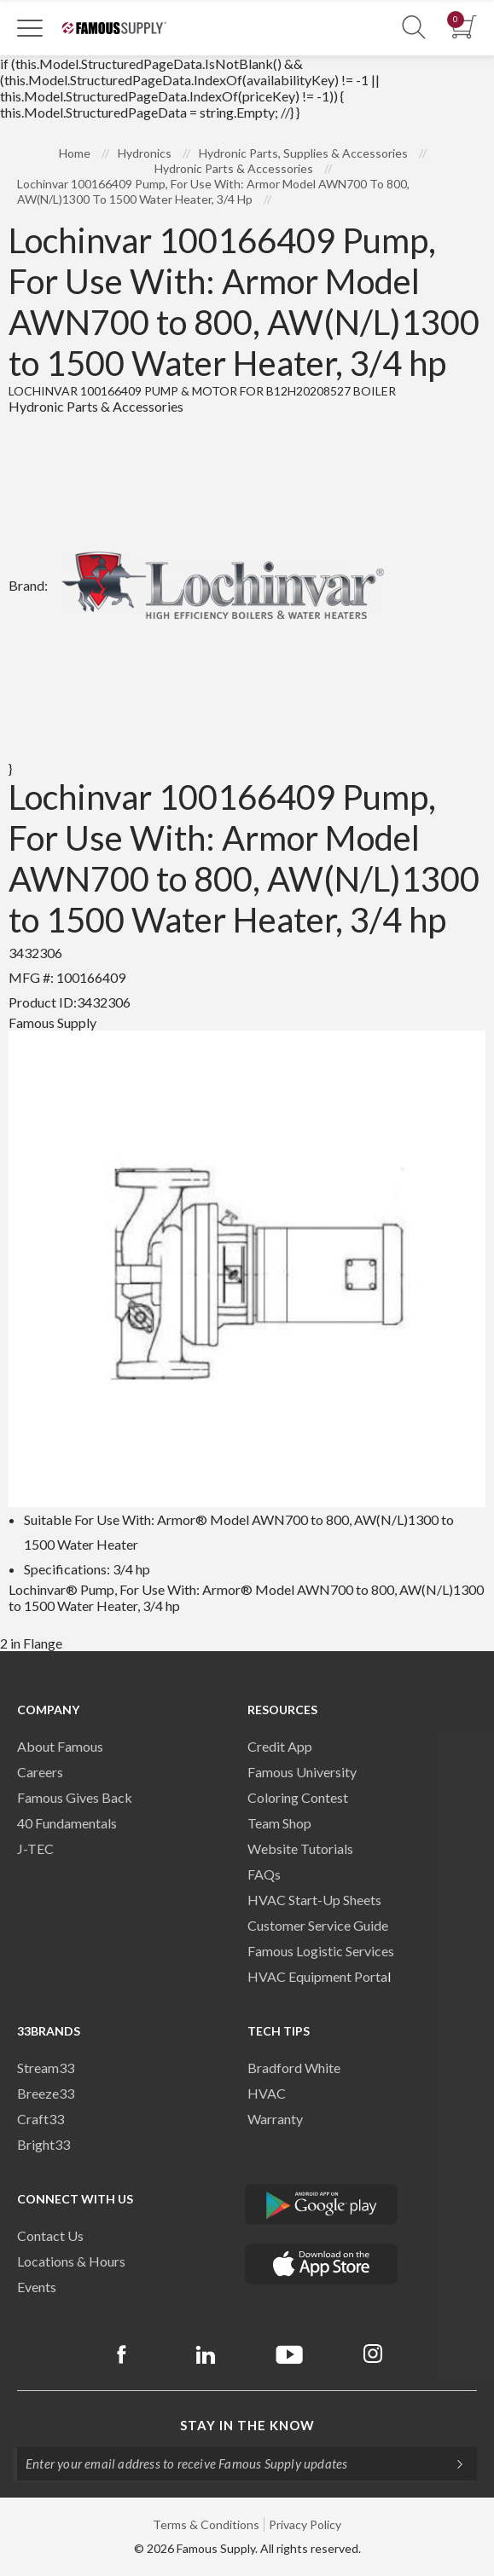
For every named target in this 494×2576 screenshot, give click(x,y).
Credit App (279, 1746)
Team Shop (279, 1823)
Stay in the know (247, 2425)
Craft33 (40, 2119)
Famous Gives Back (74, 1797)
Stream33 (45, 2067)
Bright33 (43, 2144)
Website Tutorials (300, 1848)
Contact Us (50, 2235)
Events (36, 2287)
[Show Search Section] (414, 27)
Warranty (275, 2119)
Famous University (302, 1772)
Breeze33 (45, 2093)
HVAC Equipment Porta (317, 1976)
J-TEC (35, 1848)
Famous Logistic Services (320, 1951)
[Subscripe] (451, 2463)
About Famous (60, 1746)
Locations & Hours (71, 2261)
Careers (40, 1772)
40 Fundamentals (67, 1823)
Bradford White (293, 2067)
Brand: (203, 585)
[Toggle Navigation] (30, 27)
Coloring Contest (297, 1797)
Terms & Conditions (206, 2524)
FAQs (264, 1874)
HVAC (266, 2093)
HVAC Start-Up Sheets (314, 1900)
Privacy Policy (305, 2524)
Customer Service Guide (317, 1925)
